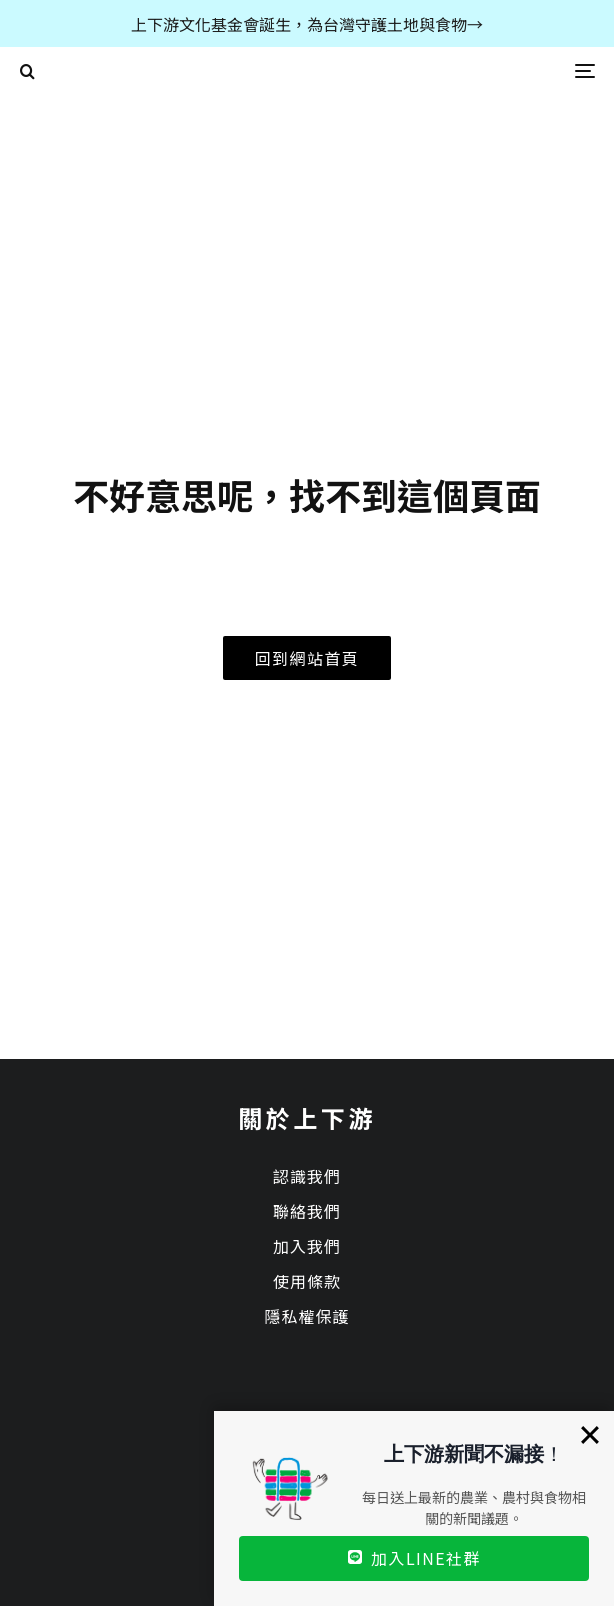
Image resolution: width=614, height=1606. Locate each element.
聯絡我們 (307, 1211)
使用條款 (307, 1281)
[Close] (590, 1435)
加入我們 (307, 1246)
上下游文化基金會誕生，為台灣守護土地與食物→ (307, 24)
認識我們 (307, 1176)
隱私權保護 (306, 1316)
